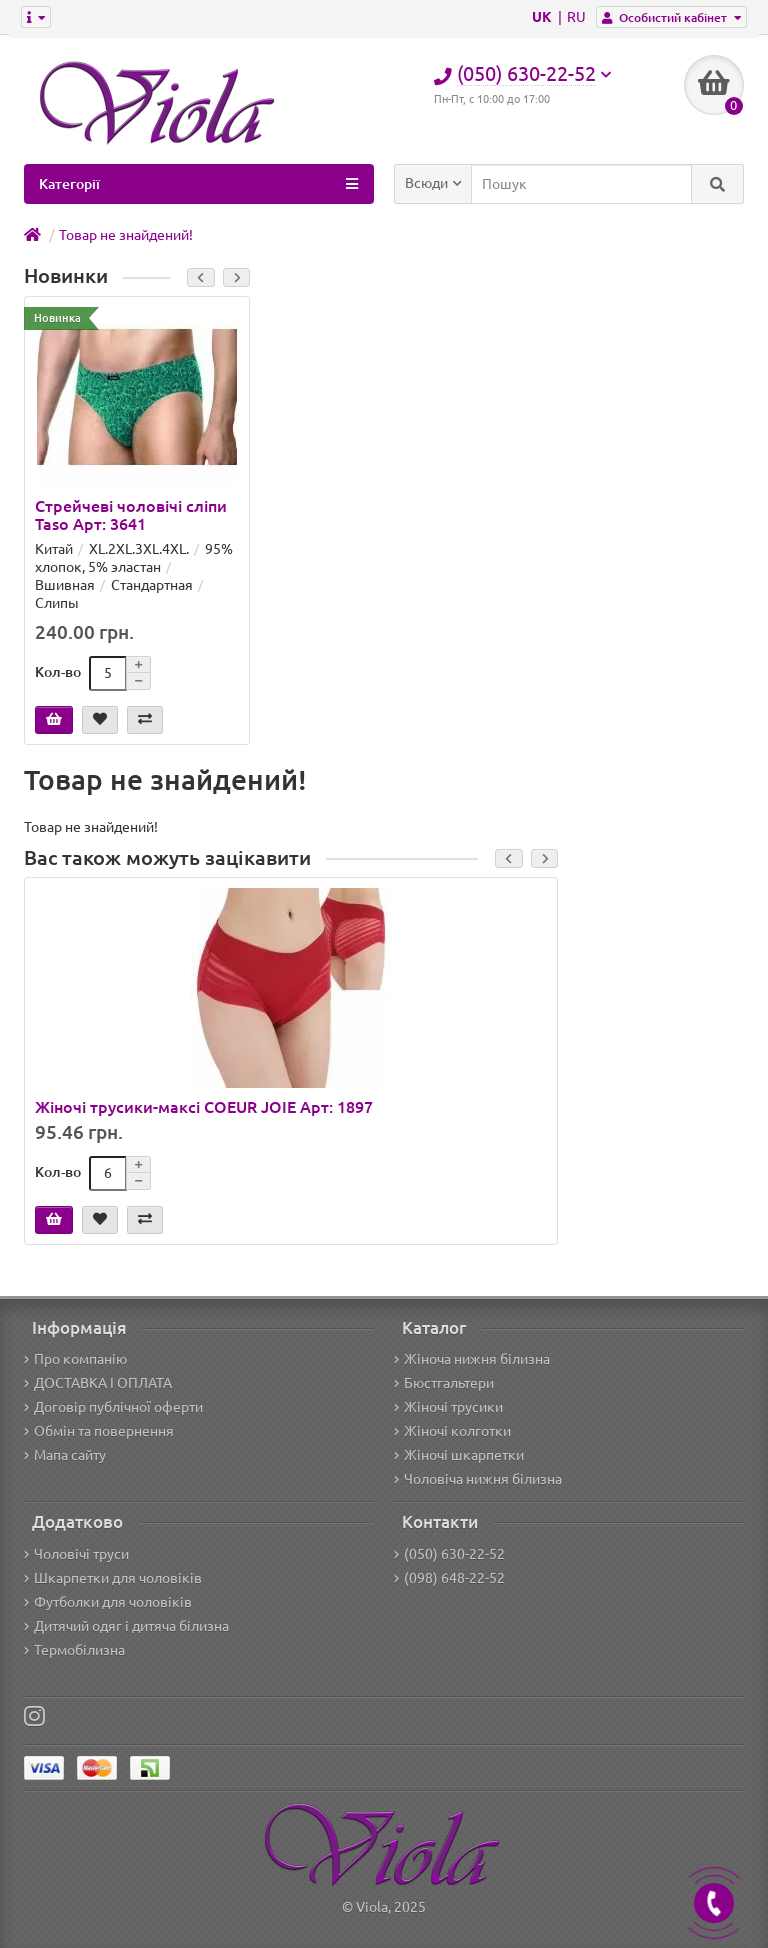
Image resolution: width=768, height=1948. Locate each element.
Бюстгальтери (444, 1383)
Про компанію (75, 1359)
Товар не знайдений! (126, 235)
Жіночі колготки (452, 1431)
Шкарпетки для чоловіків (113, 1578)
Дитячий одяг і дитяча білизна (126, 1626)
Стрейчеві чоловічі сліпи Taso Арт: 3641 (131, 515)
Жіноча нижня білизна (472, 1359)
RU (576, 17)
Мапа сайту (65, 1455)
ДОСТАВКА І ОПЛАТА (98, 1383)
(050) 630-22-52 (449, 1554)
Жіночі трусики (448, 1407)
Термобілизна (74, 1650)
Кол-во (58, 672)
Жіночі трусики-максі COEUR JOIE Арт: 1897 (204, 1107)
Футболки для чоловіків (108, 1602)
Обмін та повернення (99, 1431)
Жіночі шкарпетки (459, 1455)
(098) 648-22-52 (449, 1578)
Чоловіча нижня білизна (478, 1479)
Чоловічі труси (76, 1554)
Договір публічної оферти (113, 1407)
